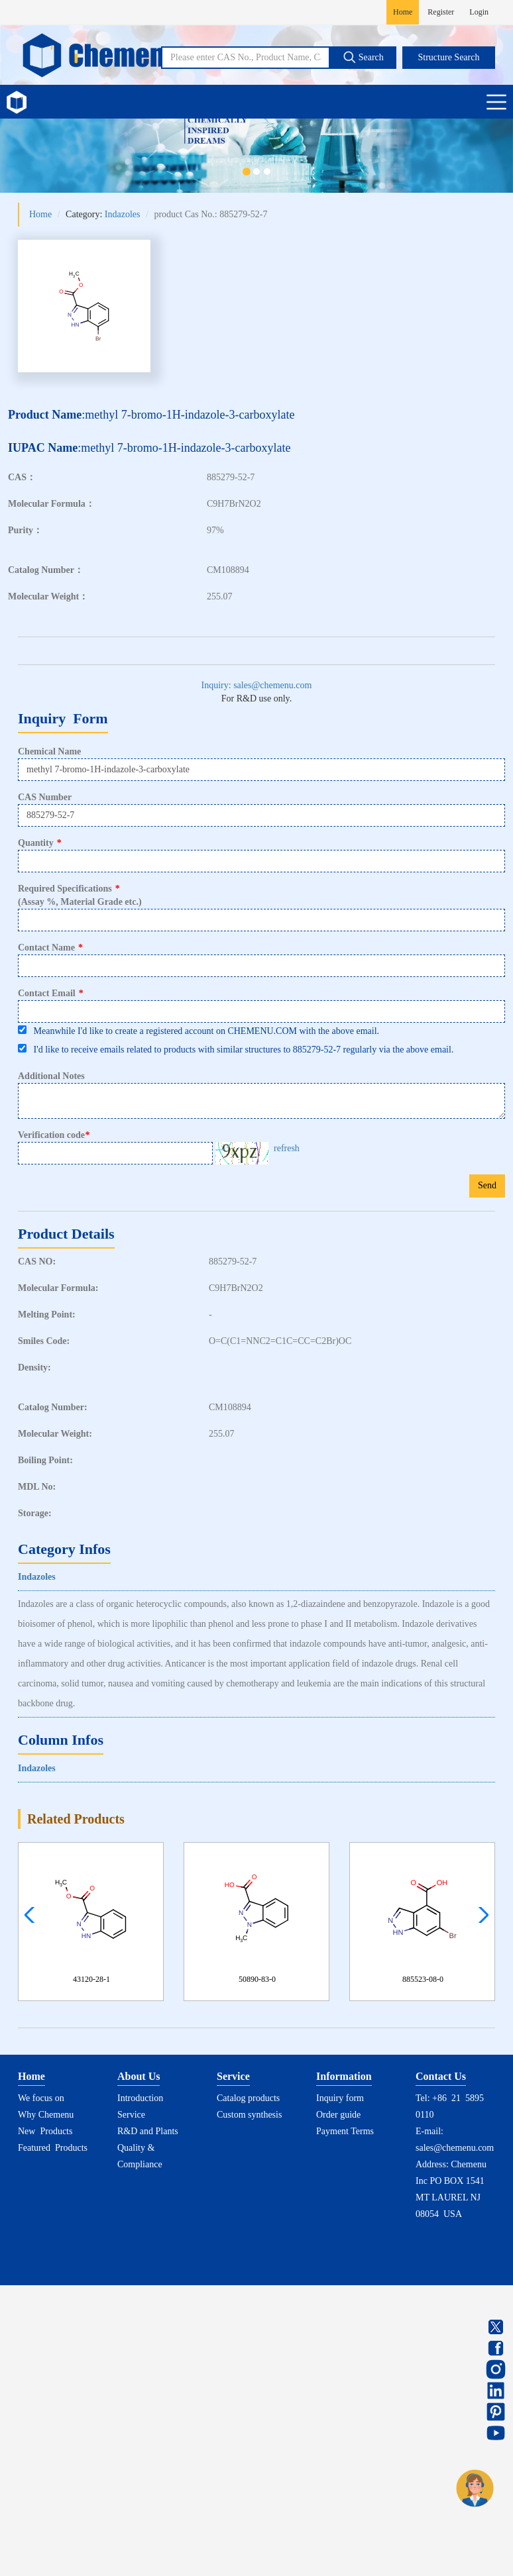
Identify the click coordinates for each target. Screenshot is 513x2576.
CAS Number (45, 797)
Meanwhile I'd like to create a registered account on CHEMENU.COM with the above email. (198, 1030)
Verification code (55, 1135)
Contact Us (441, 2076)
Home (402, 12)
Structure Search (449, 57)
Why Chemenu (46, 2115)
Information (344, 2076)
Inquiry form (340, 2098)
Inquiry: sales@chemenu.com (256, 685)
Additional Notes (51, 1076)
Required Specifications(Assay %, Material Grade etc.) (80, 895)
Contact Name (50, 948)
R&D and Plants (147, 2131)
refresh (287, 1148)
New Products (45, 2131)
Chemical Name (49, 751)
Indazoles (123, 214)
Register (441, 12)
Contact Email (51, 993)
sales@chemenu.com (455, 2148)
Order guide (338, 2115)
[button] (480, 1915)
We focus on (41, 2098)
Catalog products (248, 2098)
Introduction (140, 2098)
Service (131, 2115)
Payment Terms (345, 2131)
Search (363, 57)
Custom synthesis (249, 2115)
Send (487, 1185)
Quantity (40, 843)
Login (478, 12)
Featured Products (52, 2148)
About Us (138, 2076)
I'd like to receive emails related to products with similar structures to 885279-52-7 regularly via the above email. (235, 1049)
